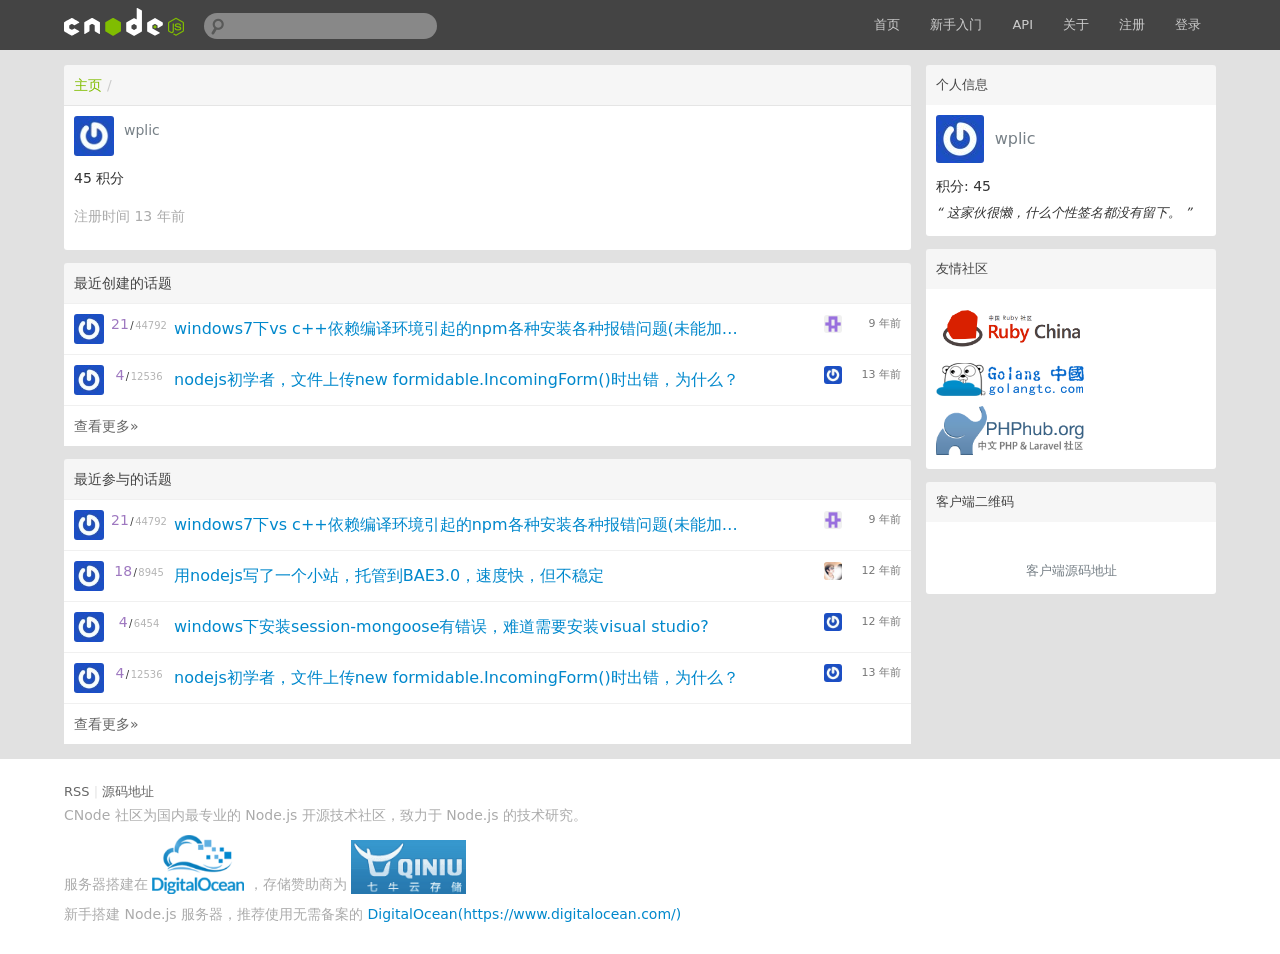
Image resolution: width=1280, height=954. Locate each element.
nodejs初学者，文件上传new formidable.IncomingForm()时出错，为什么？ (456, 379)
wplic (1015, 138)
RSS (77, 791)
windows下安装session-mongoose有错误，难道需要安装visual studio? (441, 626)
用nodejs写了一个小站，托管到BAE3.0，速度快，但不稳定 (389, 575)
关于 (1076, 24)
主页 (88, 85)
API (1022, 24)
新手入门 (956, 24)
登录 (1188, 24)
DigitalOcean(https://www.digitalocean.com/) (525, 914)
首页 (887, 24)
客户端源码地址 (1071, 570)
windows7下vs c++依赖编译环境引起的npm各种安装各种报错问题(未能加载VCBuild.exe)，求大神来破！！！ (463, 328)
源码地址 (128, 791)
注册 (1132, 24)
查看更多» (106, 426)
